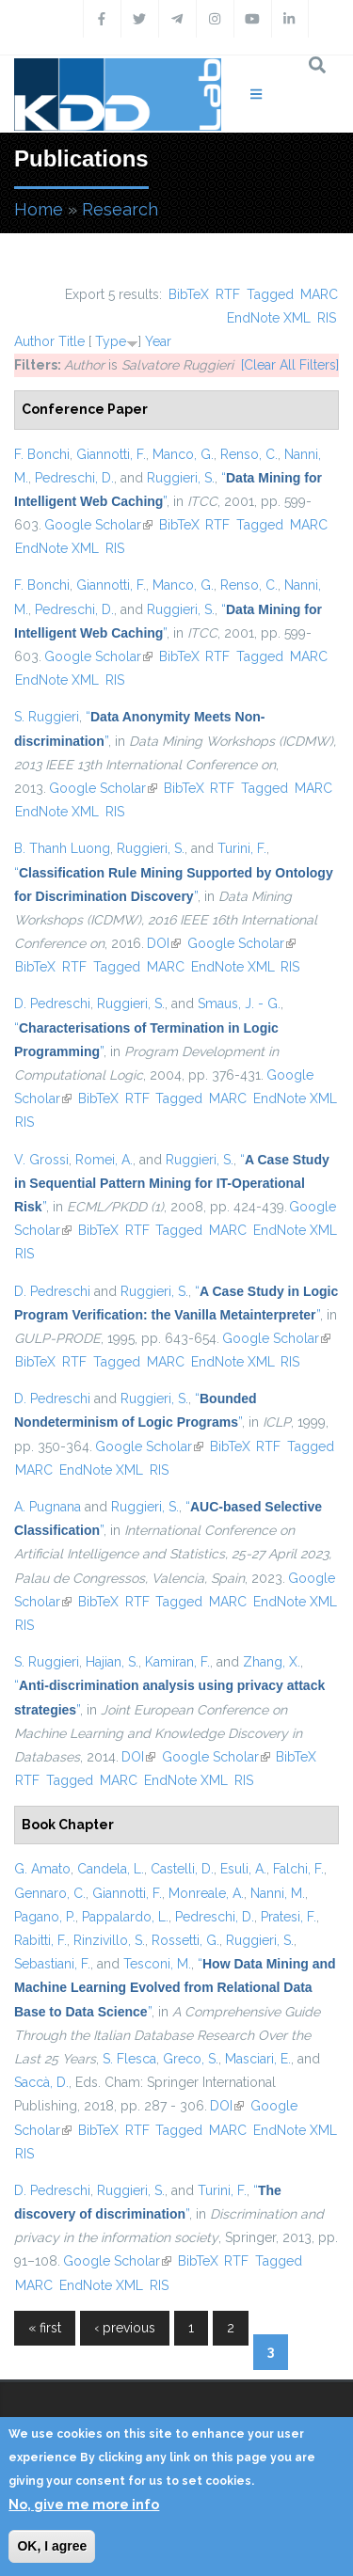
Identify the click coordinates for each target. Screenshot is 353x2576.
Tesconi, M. (157, 1963)
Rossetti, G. (185, 1940)
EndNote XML (269, 317)
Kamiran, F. (177, 1661)
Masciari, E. (258, 2058)
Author (34, 341)
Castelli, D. (182, 1868)
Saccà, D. (41, 2082)
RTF (228, 294)
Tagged (270, 294)
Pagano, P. (44, 1916)
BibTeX (188, 294)
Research (120, 209)
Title (71, 341)
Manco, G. (183, 454)
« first (44, 2327)
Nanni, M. (277, 1893)
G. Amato (42, 1868)
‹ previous (124, 2327)
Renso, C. (249, 454)
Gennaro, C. (50, 1893)
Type (110, 341)
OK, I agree (52, 2545)
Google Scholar (98, 524)
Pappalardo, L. (125, 1916)
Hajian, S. (112, 1661)
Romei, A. (104, 1159)
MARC (319, 294)
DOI (164, 943)
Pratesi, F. (288, 1916)
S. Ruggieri (46, 716)
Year (158, 341)
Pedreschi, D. (74, 477)
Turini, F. (241, 848)
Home (38, 209)
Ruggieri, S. (181, 477)
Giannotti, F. (111, 454)
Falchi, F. (298, 1868)
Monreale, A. (206, 1893)
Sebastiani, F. (52, 1963)
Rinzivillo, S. (109, 1940)
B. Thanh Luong (62, 848)
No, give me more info (83, 2504)
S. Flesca (129, 2058)
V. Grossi (41, 1159)
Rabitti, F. (40, 1940)
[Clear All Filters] (290, 364)
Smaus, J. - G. (239, 1003)
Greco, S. (190, 2058)
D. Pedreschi (52, 1003)
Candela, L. (110, 1868)
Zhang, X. (271, 1661)
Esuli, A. (243, 1868)
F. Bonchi (42, 454)
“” (171, 1183)
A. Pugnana (47, 1506)
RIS (326, 317)
